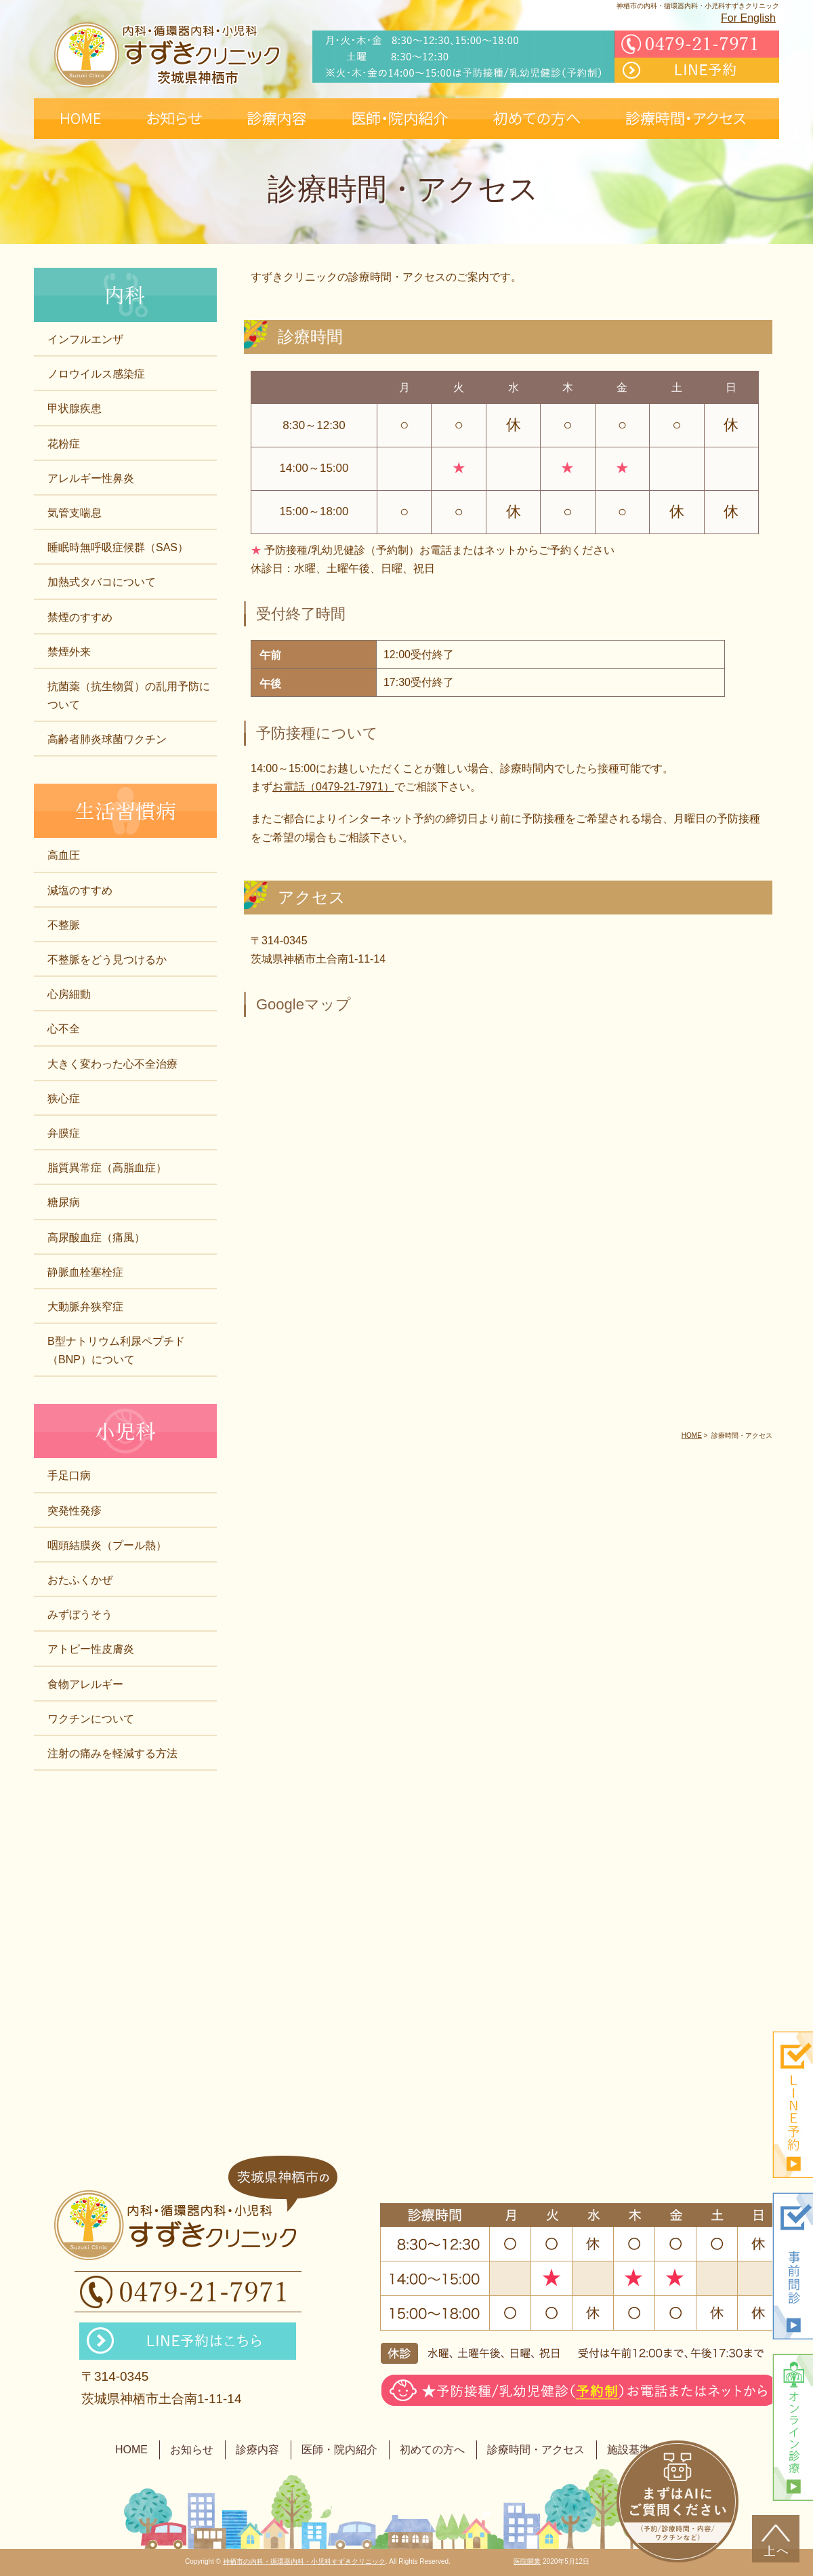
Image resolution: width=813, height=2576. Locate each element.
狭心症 (63, 1098)
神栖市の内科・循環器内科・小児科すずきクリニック (304, 2561)
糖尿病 (63, 1202)
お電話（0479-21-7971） (333, 786)
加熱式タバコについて (101, 582)
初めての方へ (432, 2449)
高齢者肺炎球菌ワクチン (107, 739)
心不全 (63, 1028)
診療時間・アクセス (536, 2449)
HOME (131, 2449)
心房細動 (69, 994)
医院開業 (527, 2561)
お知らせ (191, 2449)
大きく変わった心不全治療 (112, 1064)
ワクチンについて (90, 1719)
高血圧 (63, 855)
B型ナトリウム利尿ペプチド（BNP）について (116, 1350)
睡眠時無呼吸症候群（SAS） (117, 547)
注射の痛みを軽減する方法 (112, 1753)
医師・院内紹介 (339, 2449)
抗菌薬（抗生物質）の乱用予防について (128, 695)
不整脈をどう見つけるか (107, 959)
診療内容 (257, 2449)
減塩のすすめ (79, 890)
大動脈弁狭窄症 (85, 1306)
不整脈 (63, 925)
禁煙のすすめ (79, 617)
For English (748, 18)
